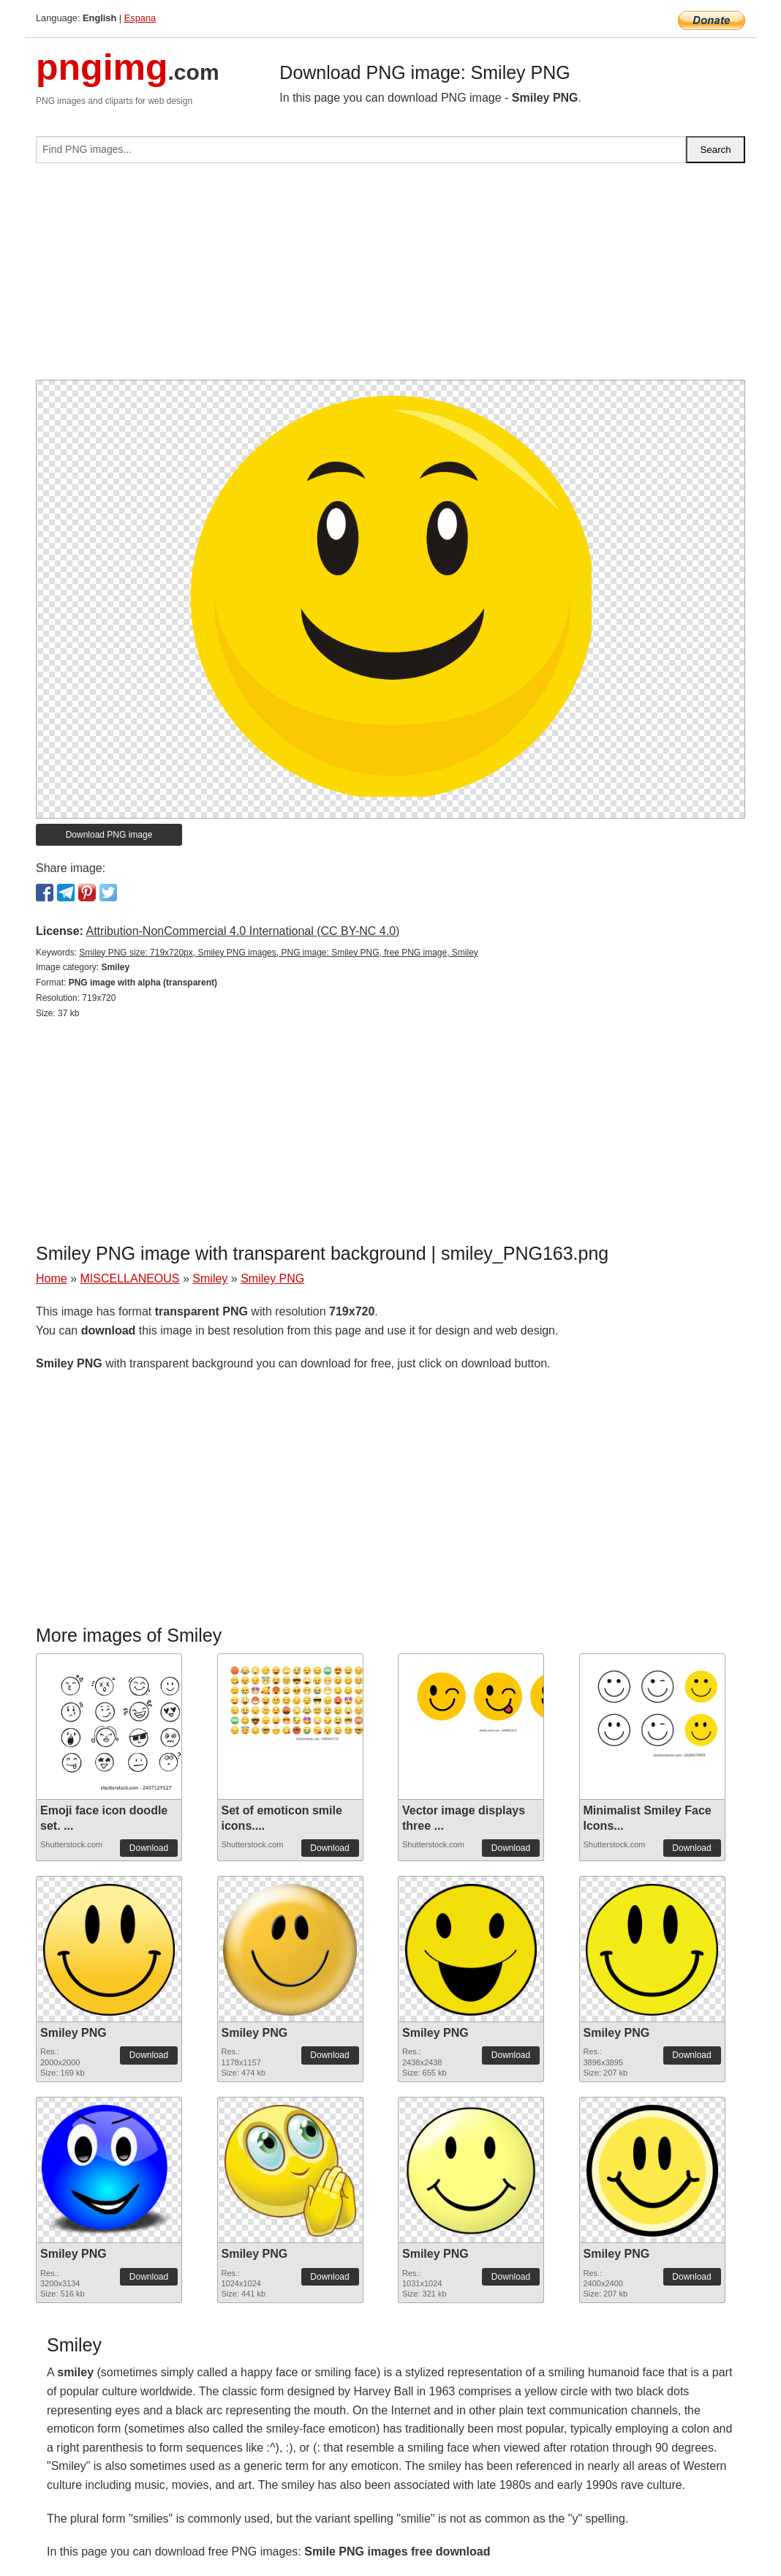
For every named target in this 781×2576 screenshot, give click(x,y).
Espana (140, 17)
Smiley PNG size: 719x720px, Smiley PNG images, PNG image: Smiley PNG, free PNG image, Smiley (278, 952)
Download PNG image (109, 835)
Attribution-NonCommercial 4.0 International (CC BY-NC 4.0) (242, 931)
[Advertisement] (390, 277)
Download (148, 1848)
